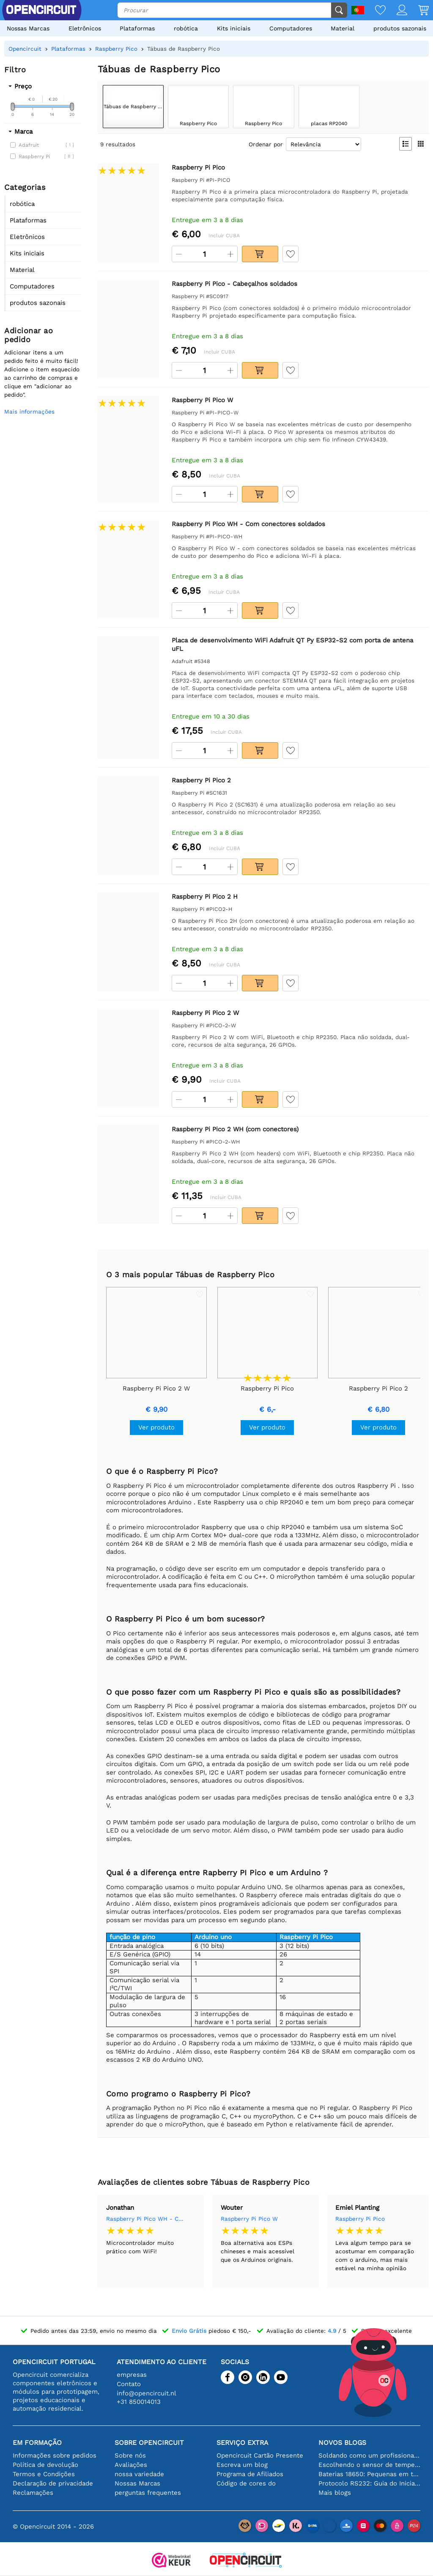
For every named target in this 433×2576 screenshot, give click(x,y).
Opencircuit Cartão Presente (259, 2455)
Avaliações (131, 2465)
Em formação (37, 2443)
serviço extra (242, 2443)
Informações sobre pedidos (54, 2455)
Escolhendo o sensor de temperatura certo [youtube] (369, 2465)
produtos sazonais (399, 28)
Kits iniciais (233, 28)
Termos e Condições (44, 2474)
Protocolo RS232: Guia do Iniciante (369, 2483)
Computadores (290, 28)
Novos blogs (342, 2443)
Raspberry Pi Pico (360, 2218)
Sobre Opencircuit (149, 2443)
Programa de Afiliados (249, 2474)
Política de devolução (45, 2465)
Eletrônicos (85, 28)
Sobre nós (130, 2455)
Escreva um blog (242, 2465)
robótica (186, 28)
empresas (132, 2374)
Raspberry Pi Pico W (249, 2218)
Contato (129, 2384)
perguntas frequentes (148, 2492)
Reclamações (33, 2492)
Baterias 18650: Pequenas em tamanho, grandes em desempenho (369, 2474)
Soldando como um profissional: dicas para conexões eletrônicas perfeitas (369, 2455)
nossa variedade (139, 2474)
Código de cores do (246, 2483)
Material (342, 28)
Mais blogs (334, 2492)
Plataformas (137, 28)
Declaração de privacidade (53, 2483)
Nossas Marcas (28, 28)
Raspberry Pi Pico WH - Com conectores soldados (146, 2218)
